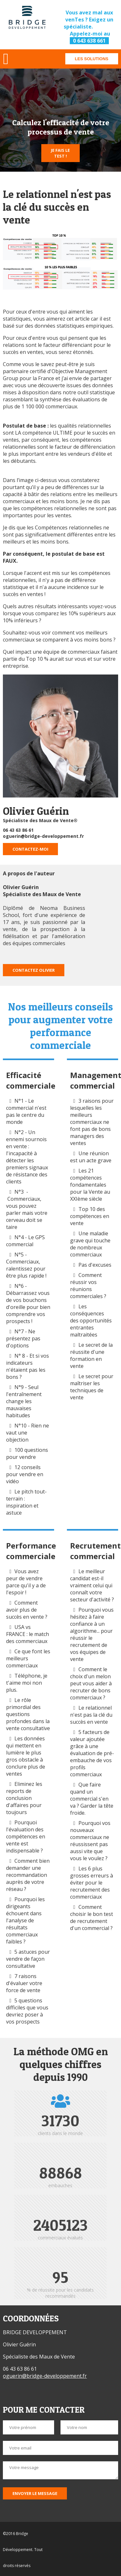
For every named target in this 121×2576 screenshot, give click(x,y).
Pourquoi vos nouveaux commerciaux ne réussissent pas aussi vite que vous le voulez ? (90, 1841)
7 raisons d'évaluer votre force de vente (24, 1983)
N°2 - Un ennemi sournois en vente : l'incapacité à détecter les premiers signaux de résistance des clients (27, 1157)
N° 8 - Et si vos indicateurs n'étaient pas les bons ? (27, 1366)
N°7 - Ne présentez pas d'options (23, 1338)
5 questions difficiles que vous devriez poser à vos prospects (27, 2011)
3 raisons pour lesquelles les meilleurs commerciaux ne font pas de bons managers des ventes (92, 1122)
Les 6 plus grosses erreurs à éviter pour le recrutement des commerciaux (91, 1882)
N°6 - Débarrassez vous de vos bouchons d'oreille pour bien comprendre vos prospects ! (28, 1303)
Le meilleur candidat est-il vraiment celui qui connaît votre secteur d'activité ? (92, 1585)
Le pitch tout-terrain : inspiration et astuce (26, 1502)
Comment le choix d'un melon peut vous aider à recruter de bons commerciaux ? (91, 1683)
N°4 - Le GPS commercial (25, 1241)
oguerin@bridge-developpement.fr (43, 836)
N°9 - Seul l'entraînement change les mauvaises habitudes (24, 1401)
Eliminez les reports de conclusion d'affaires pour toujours (24, 1798)
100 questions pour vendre (27, 1453)
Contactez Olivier (33, 970)
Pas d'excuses (94, 1264)
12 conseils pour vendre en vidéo (24, 1474)
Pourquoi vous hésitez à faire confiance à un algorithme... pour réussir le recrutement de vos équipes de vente (92, 1634)
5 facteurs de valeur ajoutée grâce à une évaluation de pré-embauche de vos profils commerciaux (92, 1753)
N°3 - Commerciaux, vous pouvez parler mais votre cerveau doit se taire (26, 1209)
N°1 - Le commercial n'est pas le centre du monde (26, 1111)
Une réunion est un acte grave (90, 1157)
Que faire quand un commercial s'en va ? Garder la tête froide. (91, 1798)
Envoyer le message (34, 2493)
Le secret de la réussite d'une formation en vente (91, 1355)
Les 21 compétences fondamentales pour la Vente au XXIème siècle (90, 1184)
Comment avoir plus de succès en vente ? (26, 1609)
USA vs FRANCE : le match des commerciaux (27, 1634)
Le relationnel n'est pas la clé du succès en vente (91, 1714)
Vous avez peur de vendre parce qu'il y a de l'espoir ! (26, 1582)
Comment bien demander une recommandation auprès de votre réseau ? (28, 1875)
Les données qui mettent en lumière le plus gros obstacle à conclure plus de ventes (25, 1756)
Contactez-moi (30, 849)
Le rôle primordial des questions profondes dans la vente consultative (28, 1714)
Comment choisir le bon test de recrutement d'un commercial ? (91, 1917)
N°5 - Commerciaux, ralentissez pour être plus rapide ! (26, 1265)
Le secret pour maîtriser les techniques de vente (91, 1387)
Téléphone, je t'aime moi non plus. (26, 1682)
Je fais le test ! (60, 153)
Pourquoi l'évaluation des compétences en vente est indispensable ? (25, 1836)
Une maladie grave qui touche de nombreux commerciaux (90, 1244)
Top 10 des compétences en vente (89, 1216)
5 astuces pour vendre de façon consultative (28, 1958)
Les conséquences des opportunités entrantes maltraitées (91, 1320)
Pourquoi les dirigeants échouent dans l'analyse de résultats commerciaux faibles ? (25, 1920)
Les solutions (92, 58)
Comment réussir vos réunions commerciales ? (89, 1286)
